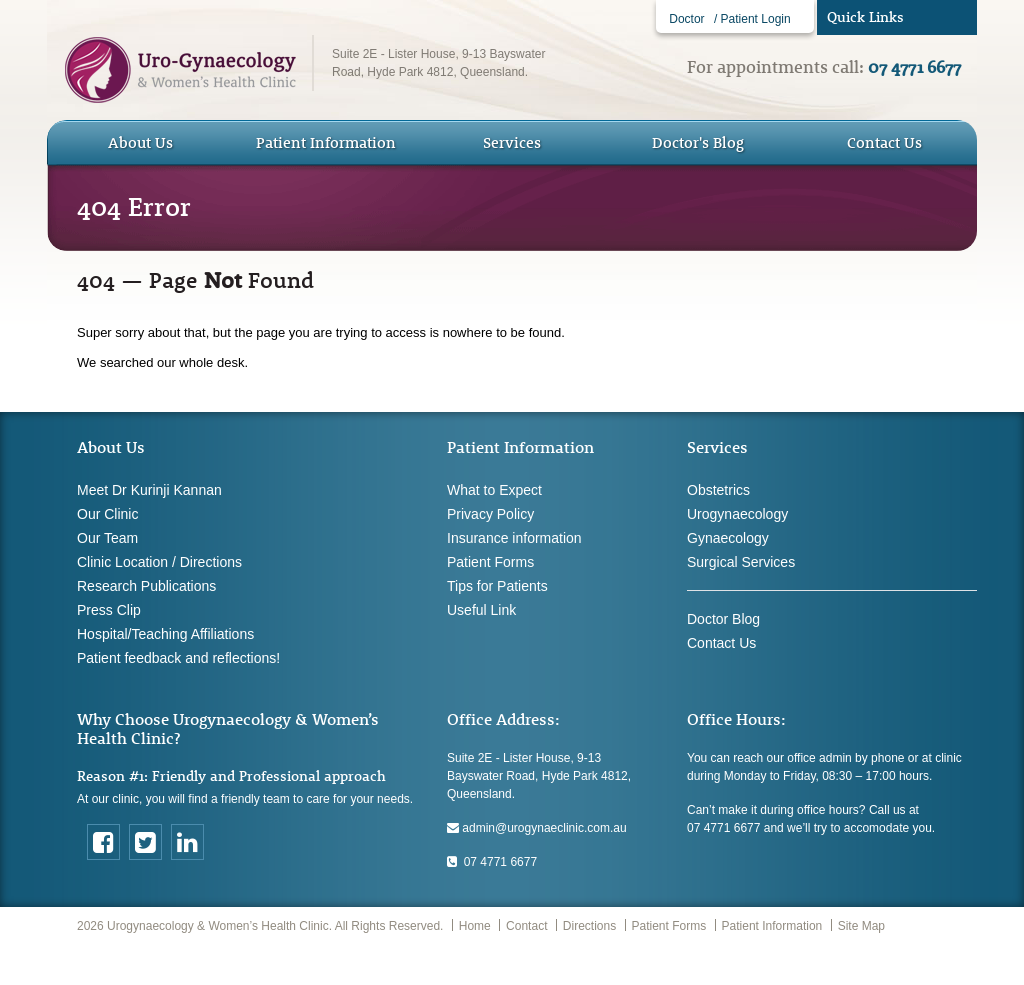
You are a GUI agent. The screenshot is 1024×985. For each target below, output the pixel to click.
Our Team (107, 538)
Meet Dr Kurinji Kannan (149, 490)
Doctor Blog (723, 619)
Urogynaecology (737, 514)
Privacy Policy (490, 514)
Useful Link (481, 610)
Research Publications (146, 586)
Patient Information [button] (326, 142)
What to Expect (494, 490)
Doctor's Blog (698, 142)
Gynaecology (728, 538)
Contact (526, 926)
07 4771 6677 (492, 862)
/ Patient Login (752, 19)
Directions (589, 926)
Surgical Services (741, 562)
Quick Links (865, 17)
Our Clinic (107, 514)
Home (475, 926)
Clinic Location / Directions (159, 562)
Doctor (686, 19)
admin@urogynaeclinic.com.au (537, 828)
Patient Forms (490, 562)
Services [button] (512, 142)
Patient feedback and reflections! (178, 658)
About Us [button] (140, 142)
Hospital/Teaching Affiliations (165, 634)
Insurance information (514, 538)
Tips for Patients (497, 586)
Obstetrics (718, 490)
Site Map (861, 926)
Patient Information (772, 926)
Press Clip (109, 610)
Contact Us (884, 142)
